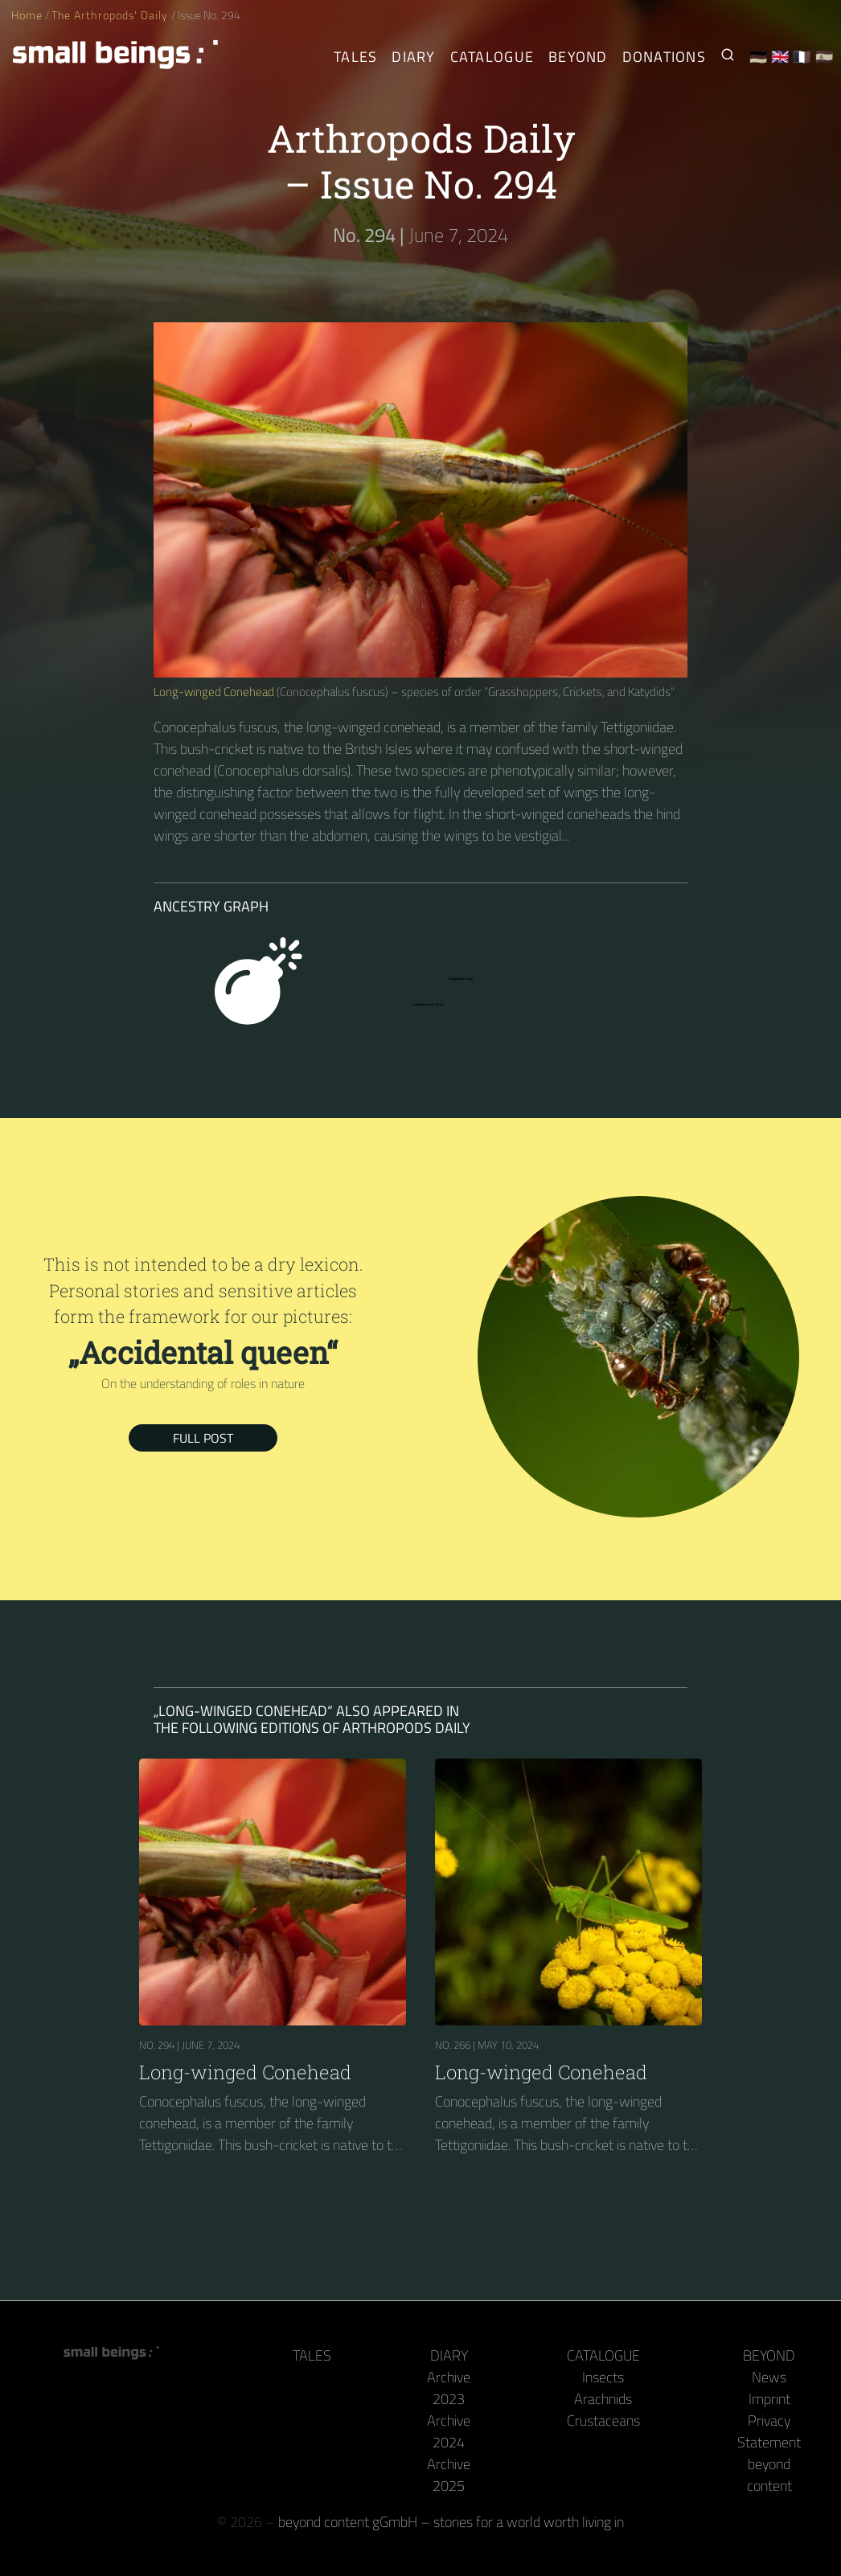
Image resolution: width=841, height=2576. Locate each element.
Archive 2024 (448, 2431)
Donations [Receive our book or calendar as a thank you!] (664, 57)
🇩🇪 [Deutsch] (758, 57)
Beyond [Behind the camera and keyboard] (578, 57)
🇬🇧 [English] (780, 57)
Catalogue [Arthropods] (492, 57)
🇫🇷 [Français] (802, 57)
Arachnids (603, 2399)
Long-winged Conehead (214, 691)
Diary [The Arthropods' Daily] (413, 57)
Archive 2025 (448, 2474)
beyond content (769, 2474)
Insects (603, 2377)
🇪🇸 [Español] (824, 57)
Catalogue (603, 2355)
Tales (355, 57)
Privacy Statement (769, 2431)
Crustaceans (603, 2420)
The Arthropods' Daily (110, 15)
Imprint (769, 2399)
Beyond (769, 2355)
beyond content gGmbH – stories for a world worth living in (451, 2522)
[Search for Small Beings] (727, 57)
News (769, 2377)
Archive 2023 (448, 2388)
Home (27, 15)
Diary (449, 2355)
